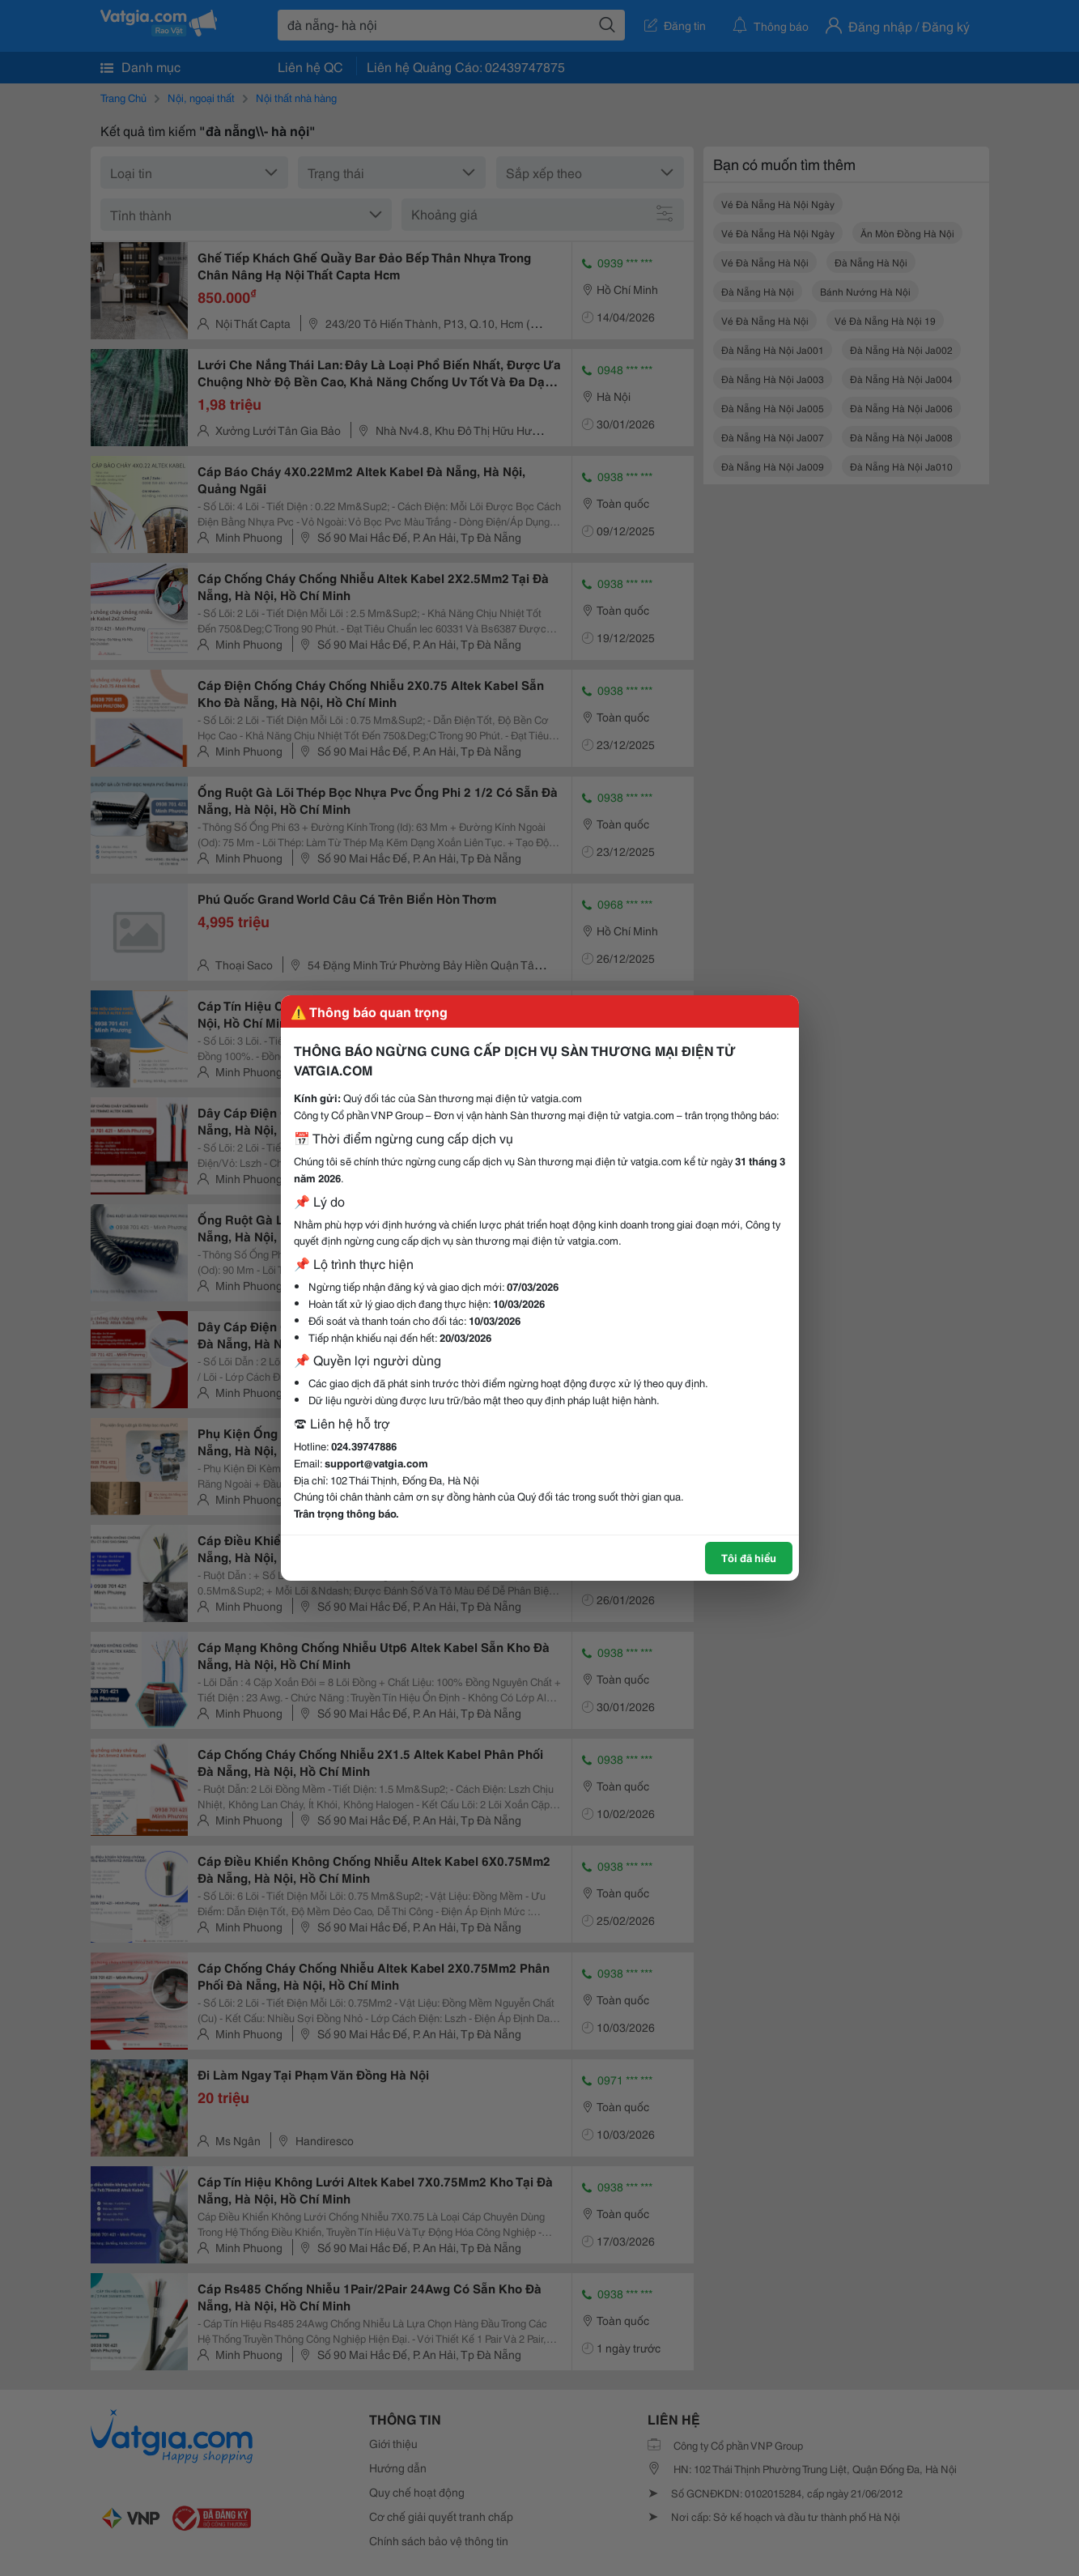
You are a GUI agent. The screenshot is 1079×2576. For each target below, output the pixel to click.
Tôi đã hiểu (748, 1557)
